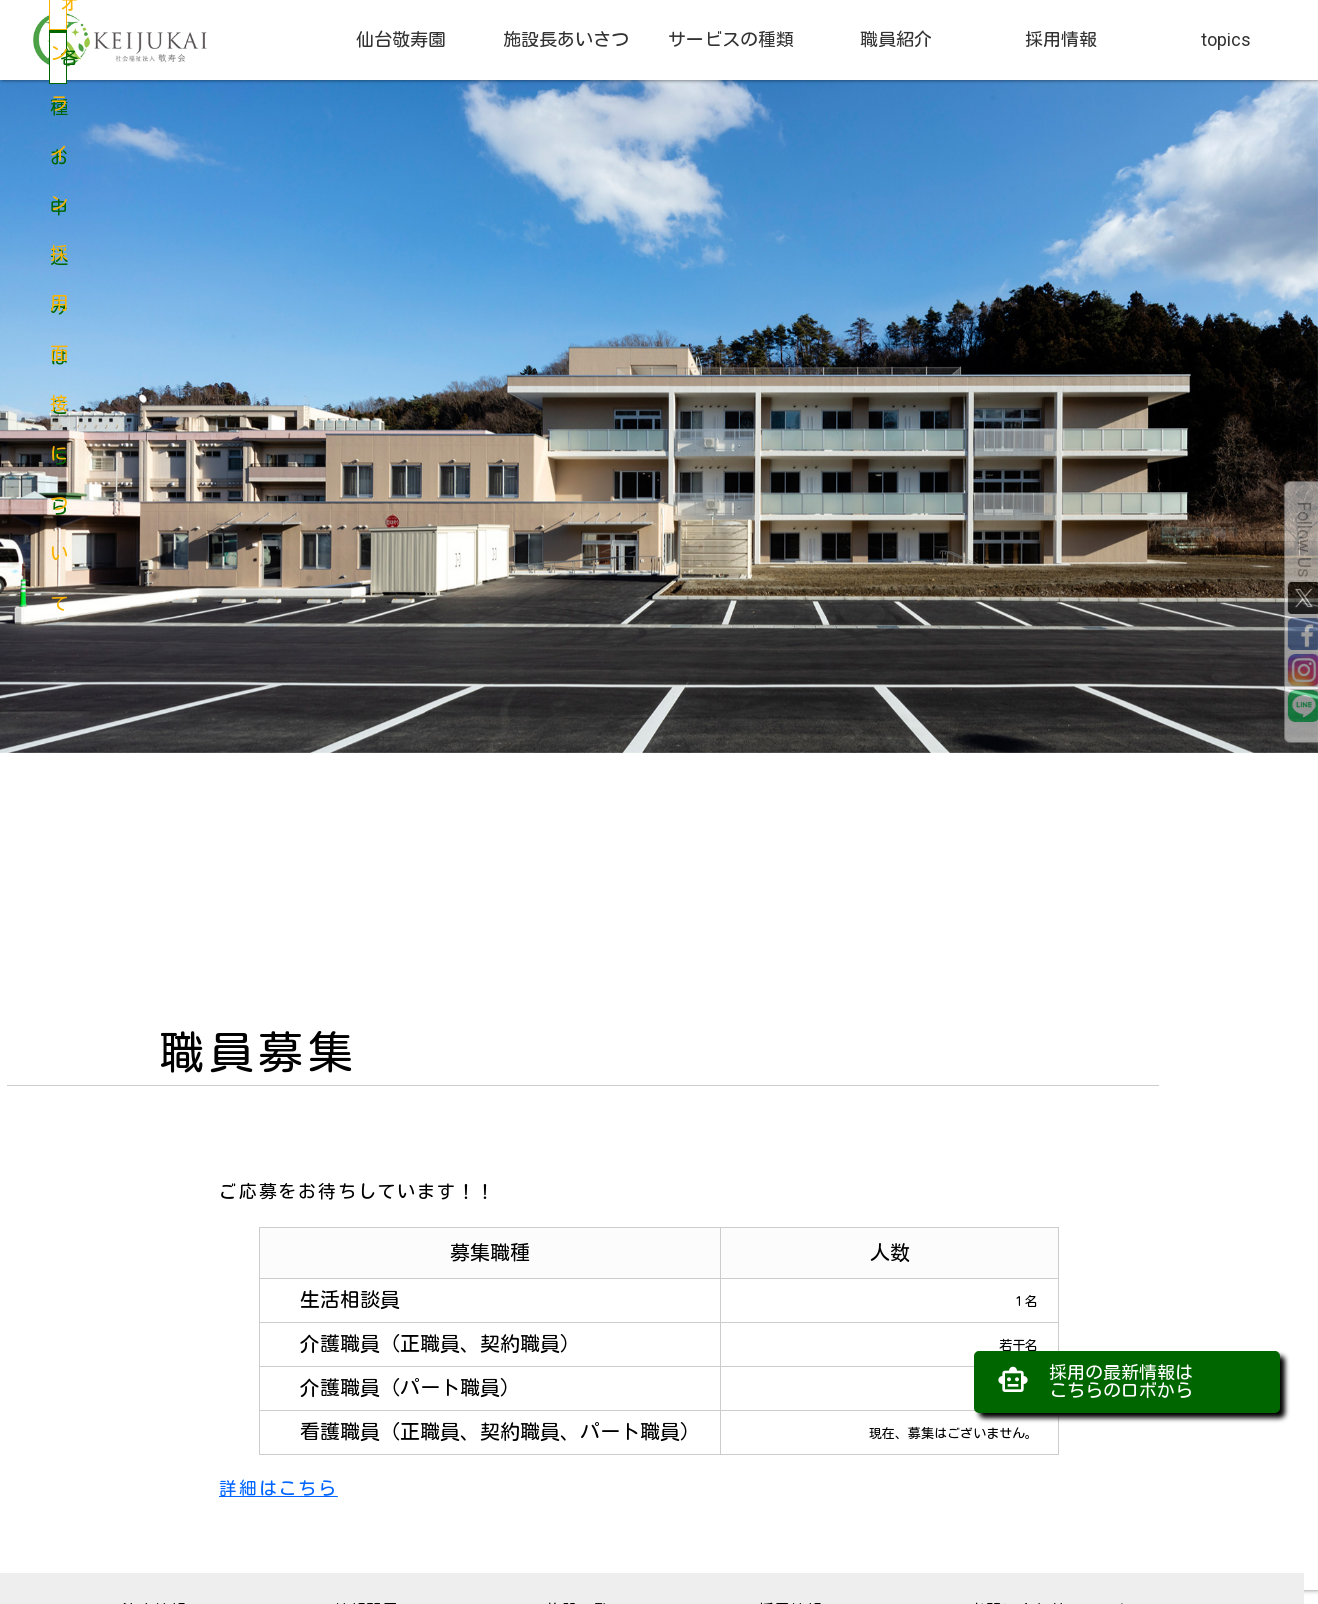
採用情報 (1061, 39)
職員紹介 (896, 39)
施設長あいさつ (566, 39)
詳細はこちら (278, 1488)
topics (1226, 39)
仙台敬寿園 (401, 39)
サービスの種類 (731, 39)
